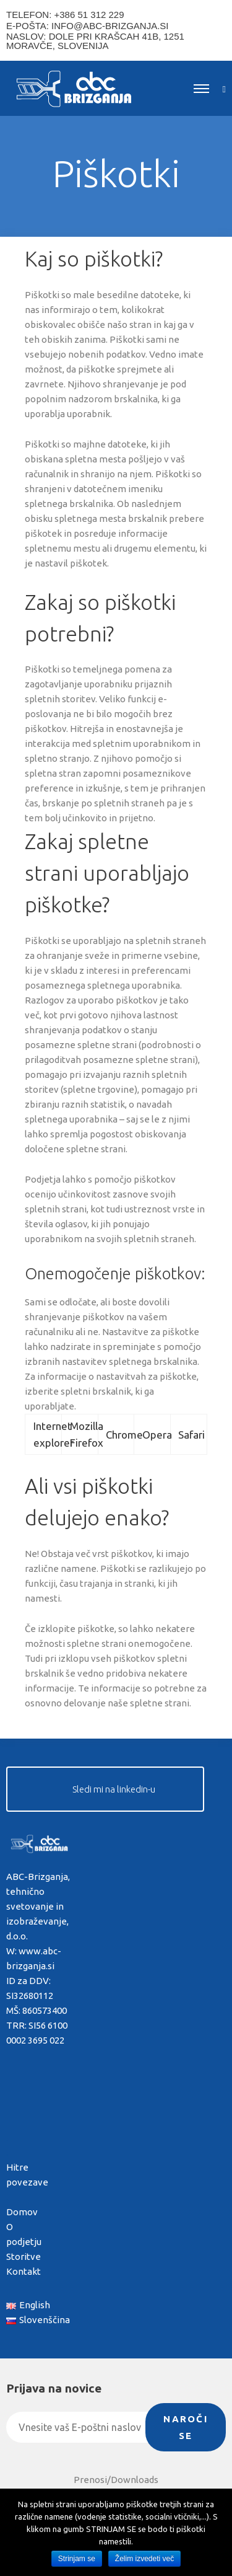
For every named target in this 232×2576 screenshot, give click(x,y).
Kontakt (23, 2271)
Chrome (124, 1434)
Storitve (23, 2256)
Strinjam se (76, 2558)
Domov (22, 2212)
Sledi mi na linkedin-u (113, 1789)
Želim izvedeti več (144, 2558)
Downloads (134, 2479)
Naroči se (185, 2427)
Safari (191, 1434)
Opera (157, 1434)
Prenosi (90, 2479)
